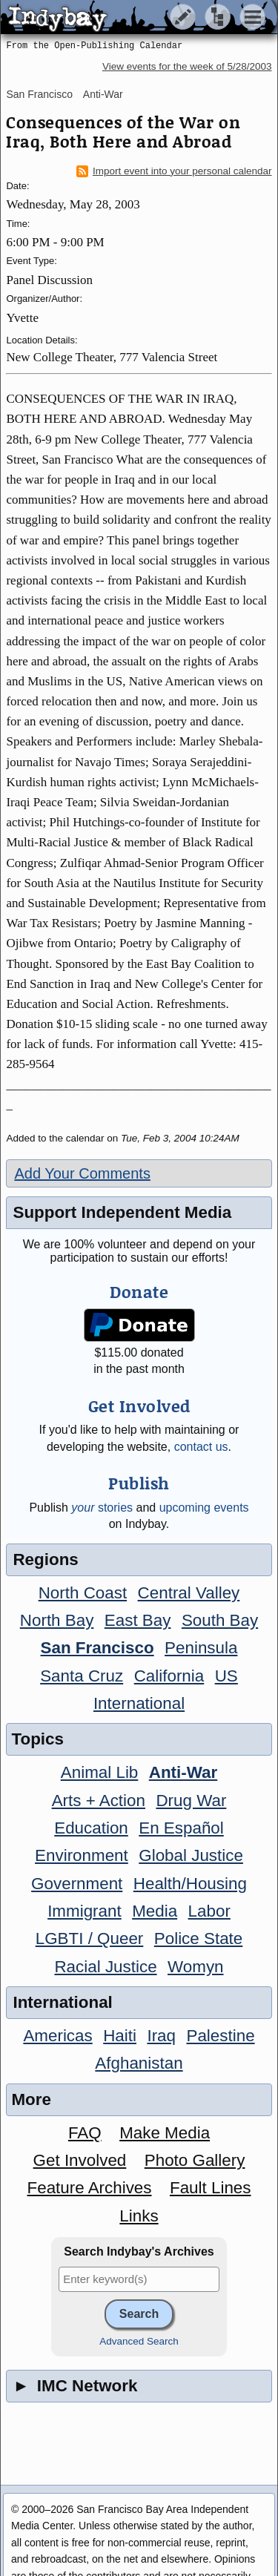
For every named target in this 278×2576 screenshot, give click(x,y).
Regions (45, 1559)
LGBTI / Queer (90, 1938)
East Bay (138, 1620)
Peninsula (201, 1647)
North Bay (57, 1620)
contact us (201, 1446)
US (226, 1676)
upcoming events (204, 1507)
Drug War (191, 1800)
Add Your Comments (82, 1173)
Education (91, 1828)
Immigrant (84, 1911)
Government (76, 1883)
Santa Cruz (81, 1676)
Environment (81, 1855)
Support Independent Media (122, 1212)
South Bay (220, 1620)
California (169, 1676)
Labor (209, 1911)
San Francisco (39, 94)
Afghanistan (138, 2063)
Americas (57, 2035)
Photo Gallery (195, 2160)
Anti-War (103, 94)
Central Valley (189, 1593)
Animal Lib (100, 1772)
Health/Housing (190, 1883)
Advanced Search (139, 2341)
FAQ (85, 2133)
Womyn (195, 1966)
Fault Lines (210, 2187)
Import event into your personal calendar (174, 171)
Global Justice (191, 1855)
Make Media (164, 2133)
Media (154, 1911)
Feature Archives (89, 2187)
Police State (198, 1938)
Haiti (119, 2035)
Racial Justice (105, 1966)
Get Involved (80, 2160)
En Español (181, 1828)
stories (102, 1507)
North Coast (83, 1593)
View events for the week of (187, 66)
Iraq (161, 2035)
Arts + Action (98, 1800)
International (139, 1703)
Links (138, 2216)
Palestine (220, 2035)
